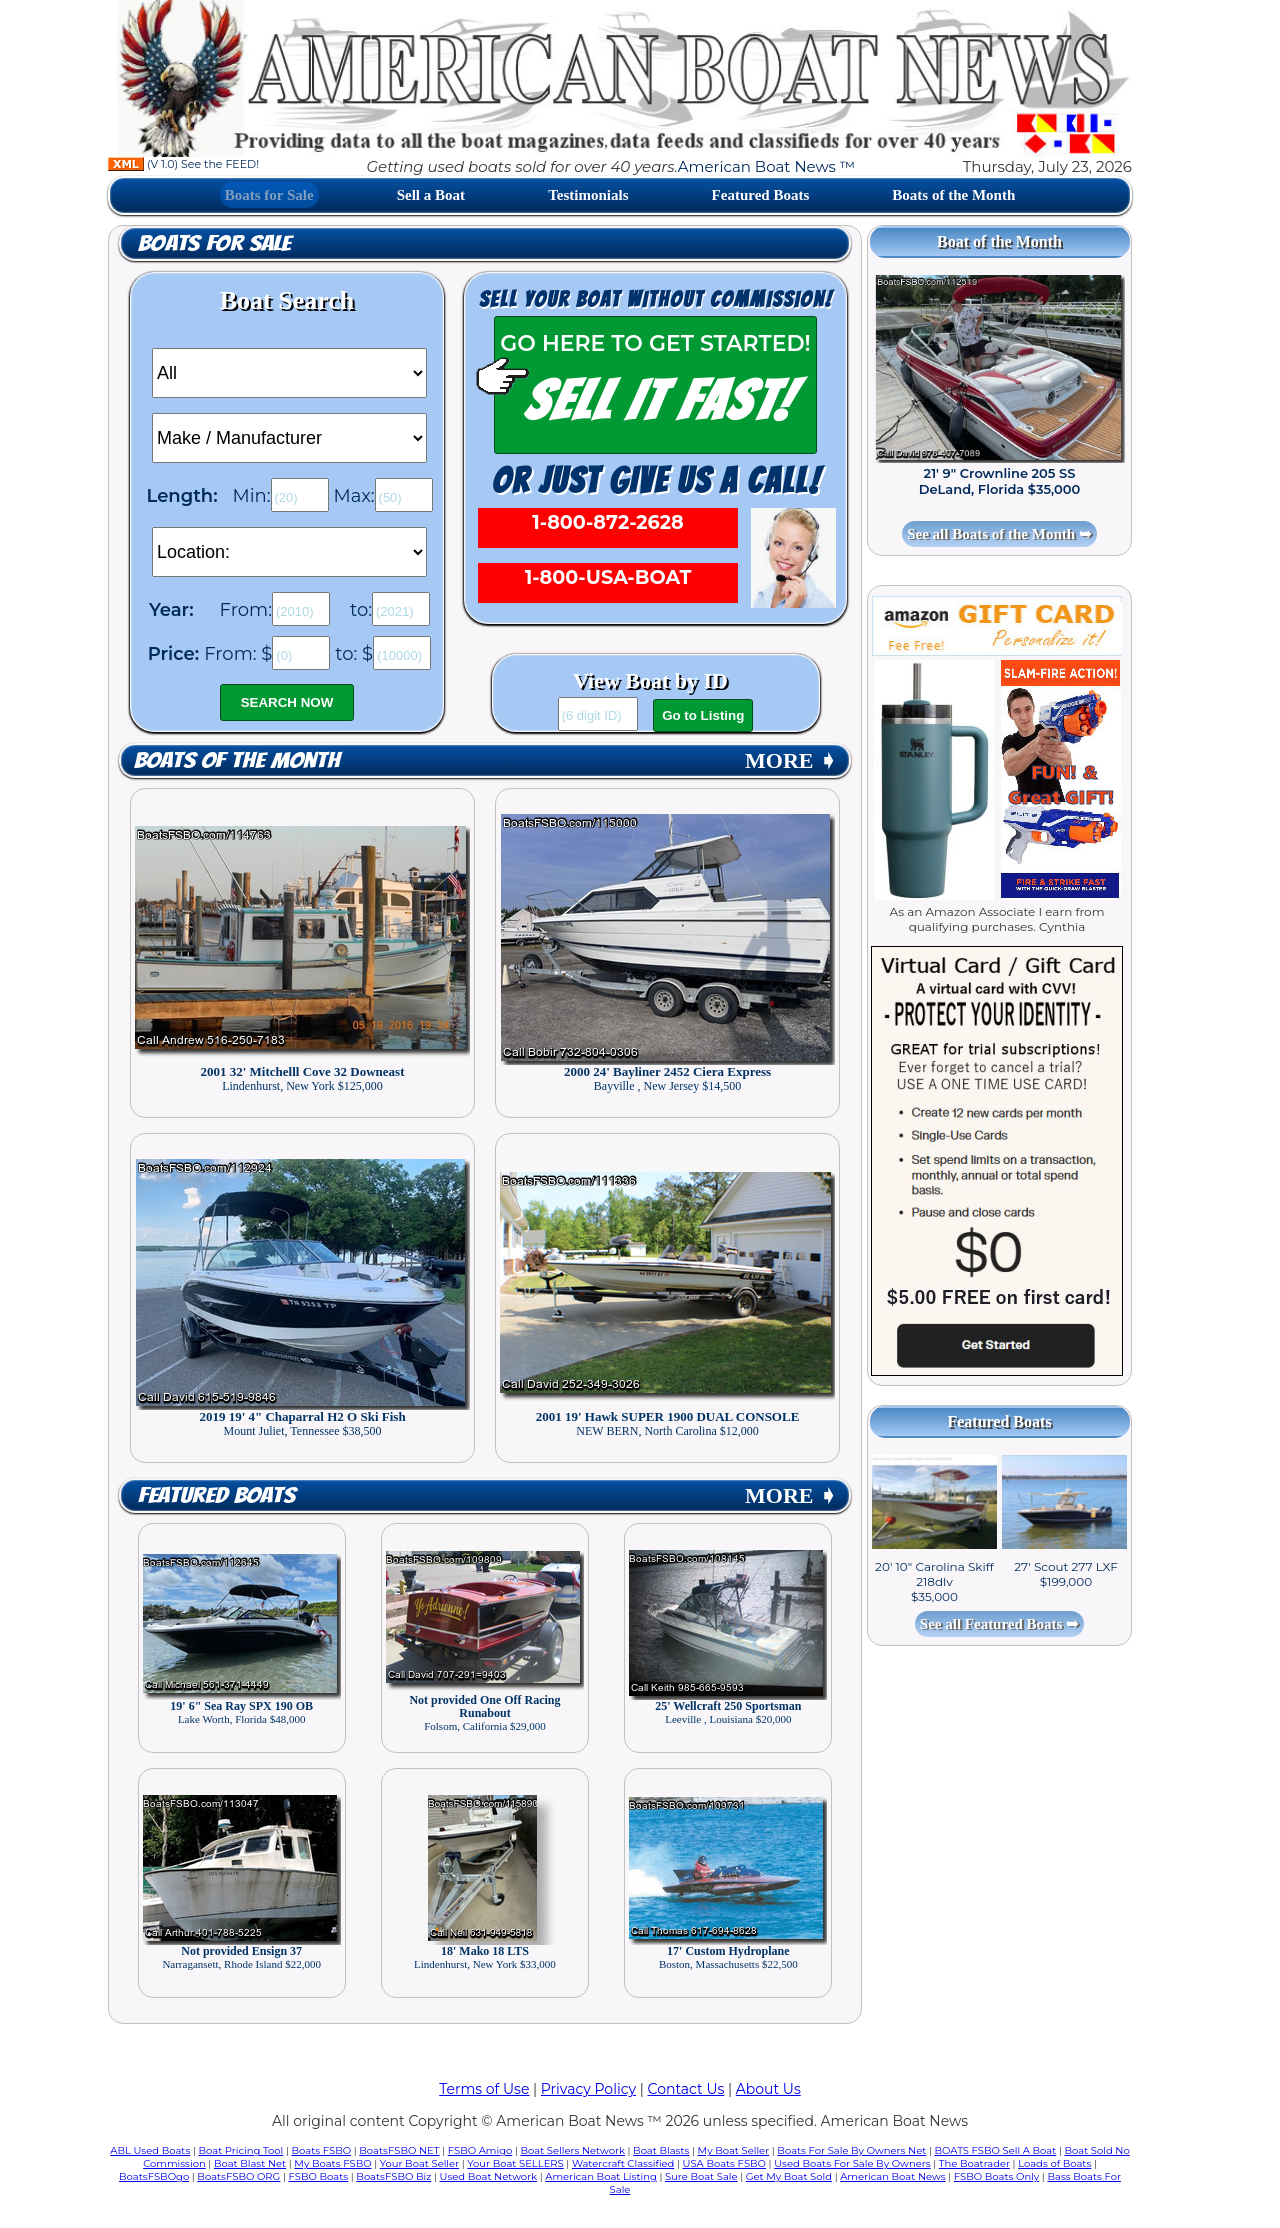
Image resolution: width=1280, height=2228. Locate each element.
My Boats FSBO (332, 2163)
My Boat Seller (734, 2150)
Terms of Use (484, 2089)
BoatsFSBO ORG (238, 2176)
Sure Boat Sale (701, 2176)
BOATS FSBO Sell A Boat (996, 2150)
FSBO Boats (319, 2176)
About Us (768, 2089)
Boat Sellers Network (572, 2150)
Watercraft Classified (623, 2163)
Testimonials (588, 195)
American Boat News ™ (766, 166)
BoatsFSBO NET (399, 2150)
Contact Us (686, 2089)
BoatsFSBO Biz (393, 2176)
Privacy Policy (588, 2089)
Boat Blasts (661, 2150)
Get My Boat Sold (789, 2176)
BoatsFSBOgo (154, 2176)
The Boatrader (974, 2163)
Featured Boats (761, 195)
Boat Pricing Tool (240, 2150)
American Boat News (892, 2176)
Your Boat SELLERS (515, 2163)
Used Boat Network (489, 2176)
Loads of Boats (1054, 2163)
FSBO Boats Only (996, 2176)
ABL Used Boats (150, 2150)
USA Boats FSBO (724, 2163)
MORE (791, 760)
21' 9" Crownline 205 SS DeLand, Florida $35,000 (1000, 481)
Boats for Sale (269, 195)
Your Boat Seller (419, 2163)
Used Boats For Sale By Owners (852, 2163)
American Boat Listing (601, 2176)
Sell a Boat (431, 195)
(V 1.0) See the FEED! (183, 164)
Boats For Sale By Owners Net (851, 2150)
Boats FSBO (322, 2150)
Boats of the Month (953, 195)
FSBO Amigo (480, 2150)
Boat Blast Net (250, 2163)
